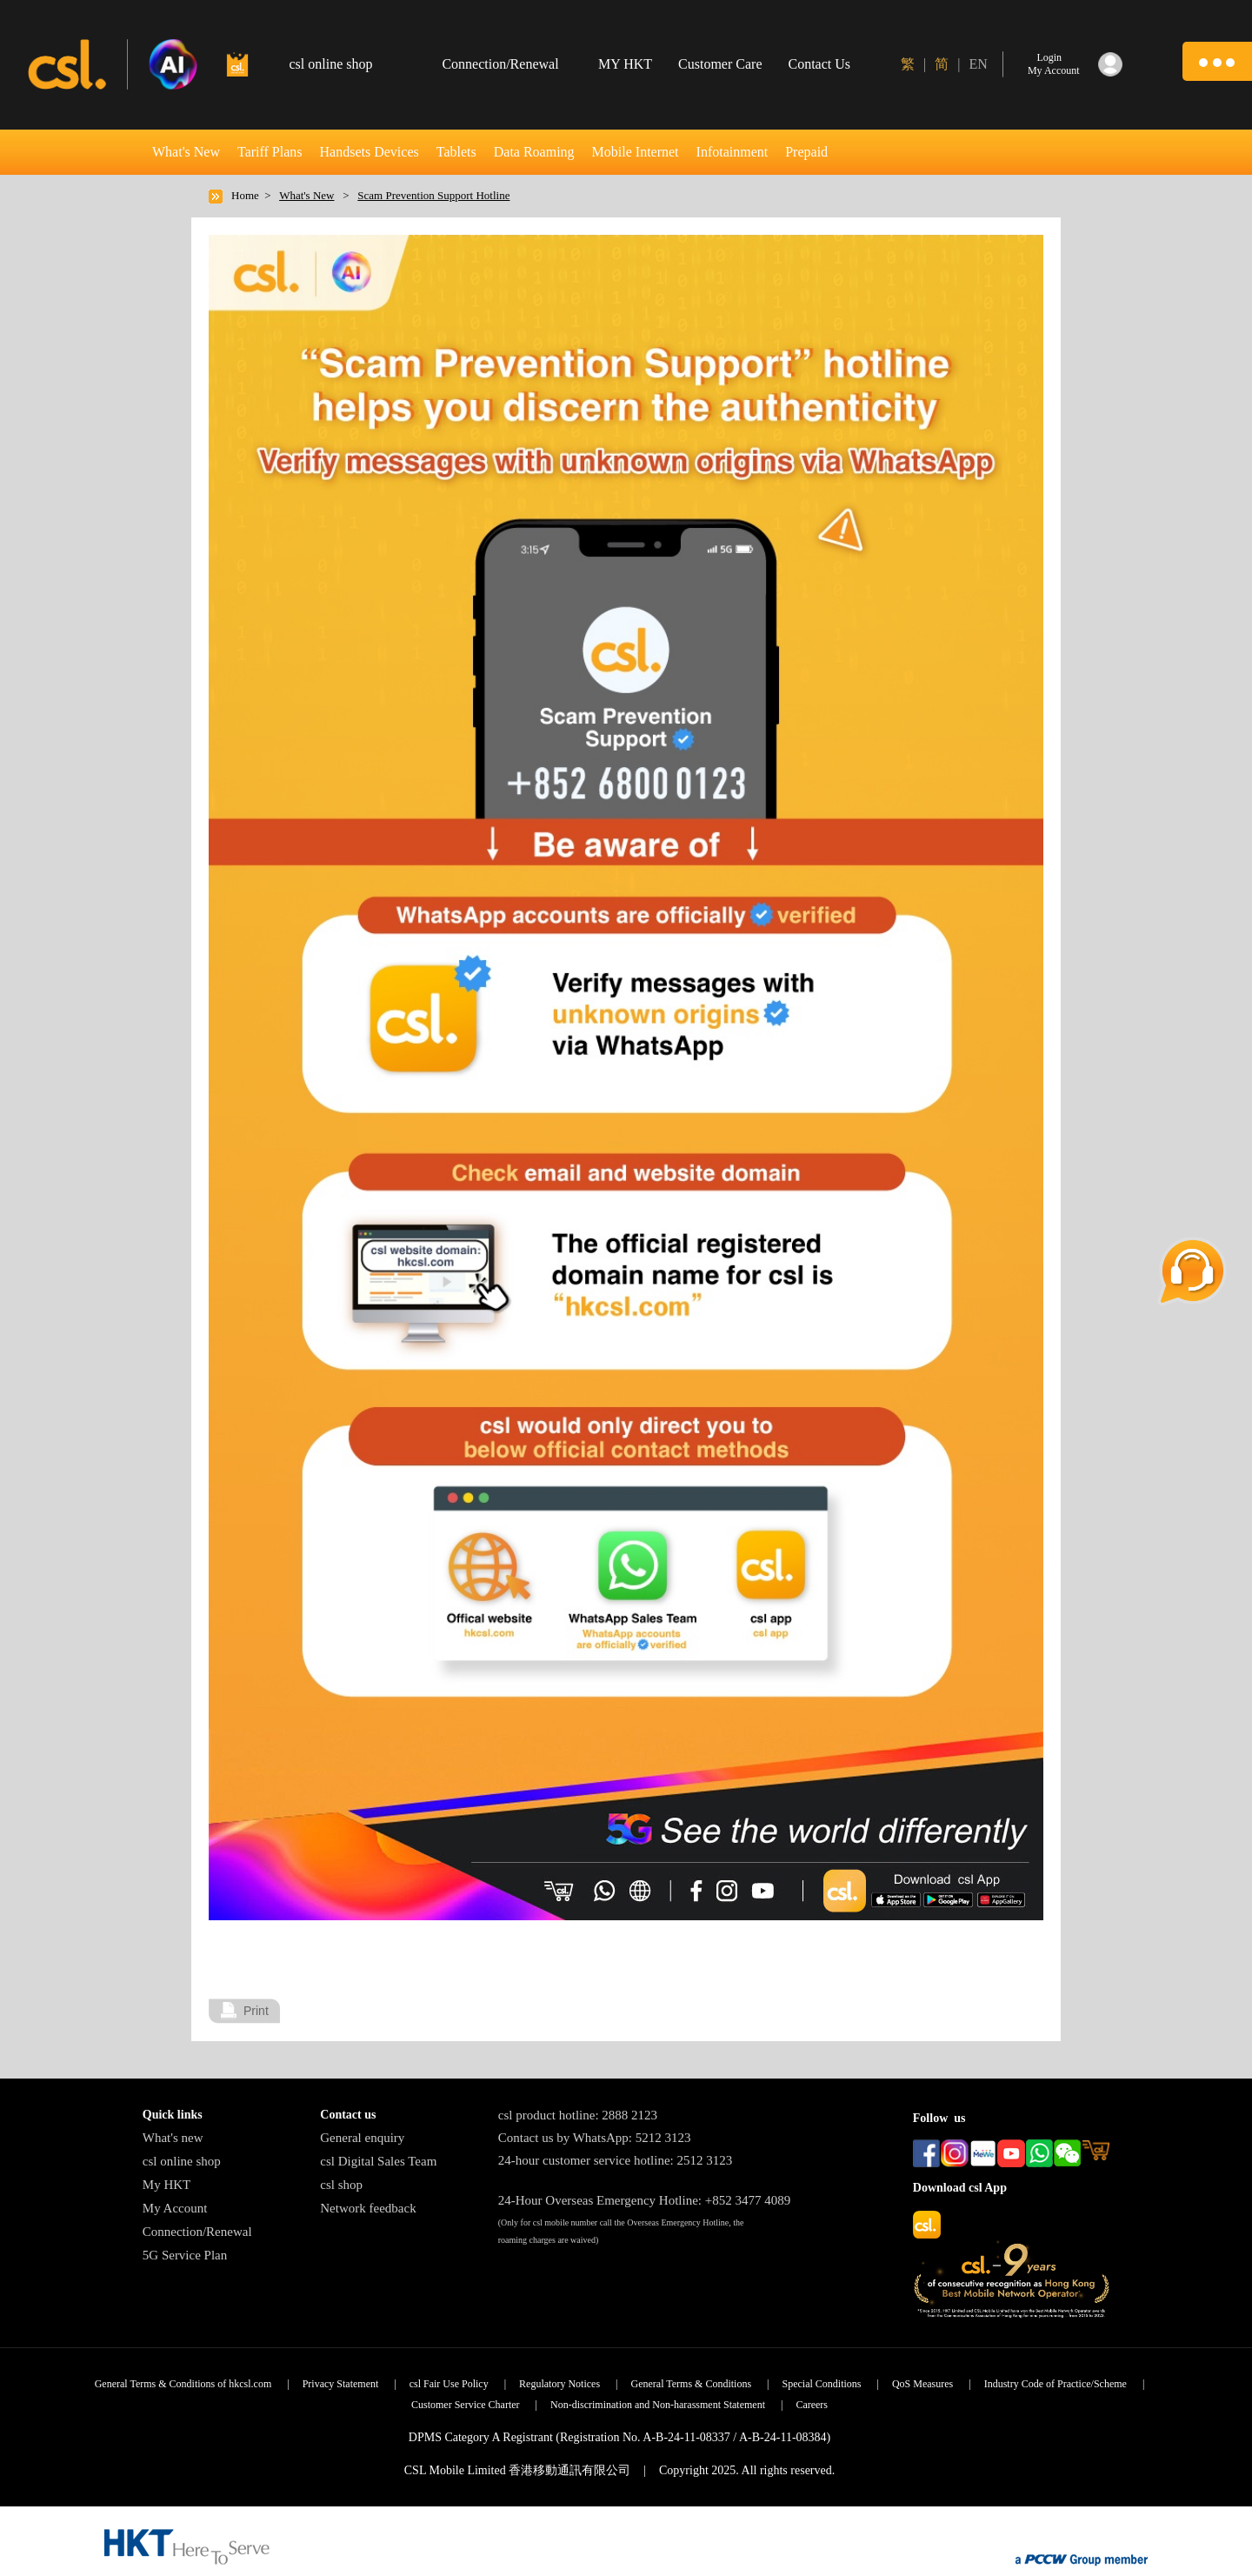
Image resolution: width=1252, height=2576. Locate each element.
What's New (186, 151)
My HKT (166, 2185)
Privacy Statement (341, 2384)
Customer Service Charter (465, 2405)
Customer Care (720, 64)
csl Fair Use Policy (449, 2384)
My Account (175, 2208)
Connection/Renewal (197, 2232)
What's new (173, 2138)
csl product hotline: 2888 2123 (577, 2115)
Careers (812, 2405)
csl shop (341, 2185)
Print (256, 2011)
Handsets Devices (369, 151)
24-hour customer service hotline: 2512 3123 (615, 2160)
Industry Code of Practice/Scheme (1055, 2384)
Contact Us (820, 64)
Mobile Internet (635, 151)
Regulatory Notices (559, 2384)
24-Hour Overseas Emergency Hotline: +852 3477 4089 (644, 2200)
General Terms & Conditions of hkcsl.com (183, 2384)
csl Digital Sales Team (378, 2161)
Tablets (456, 151)
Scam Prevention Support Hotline (433, 195)
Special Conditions (822, 2384)
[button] (1217, 61)
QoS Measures (922, 2384)
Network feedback (368, 2208)
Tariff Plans (270, 151)
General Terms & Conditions (691, 2384)
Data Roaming (534, 151)
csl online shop (182, 2161)
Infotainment (732, 151)
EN (978, 64)
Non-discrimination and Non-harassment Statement (657, 2405)
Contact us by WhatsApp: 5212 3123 (594, 2138)
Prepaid (806, 151)
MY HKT (625, 64)
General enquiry (362, 2138)
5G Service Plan (185, 2255)
